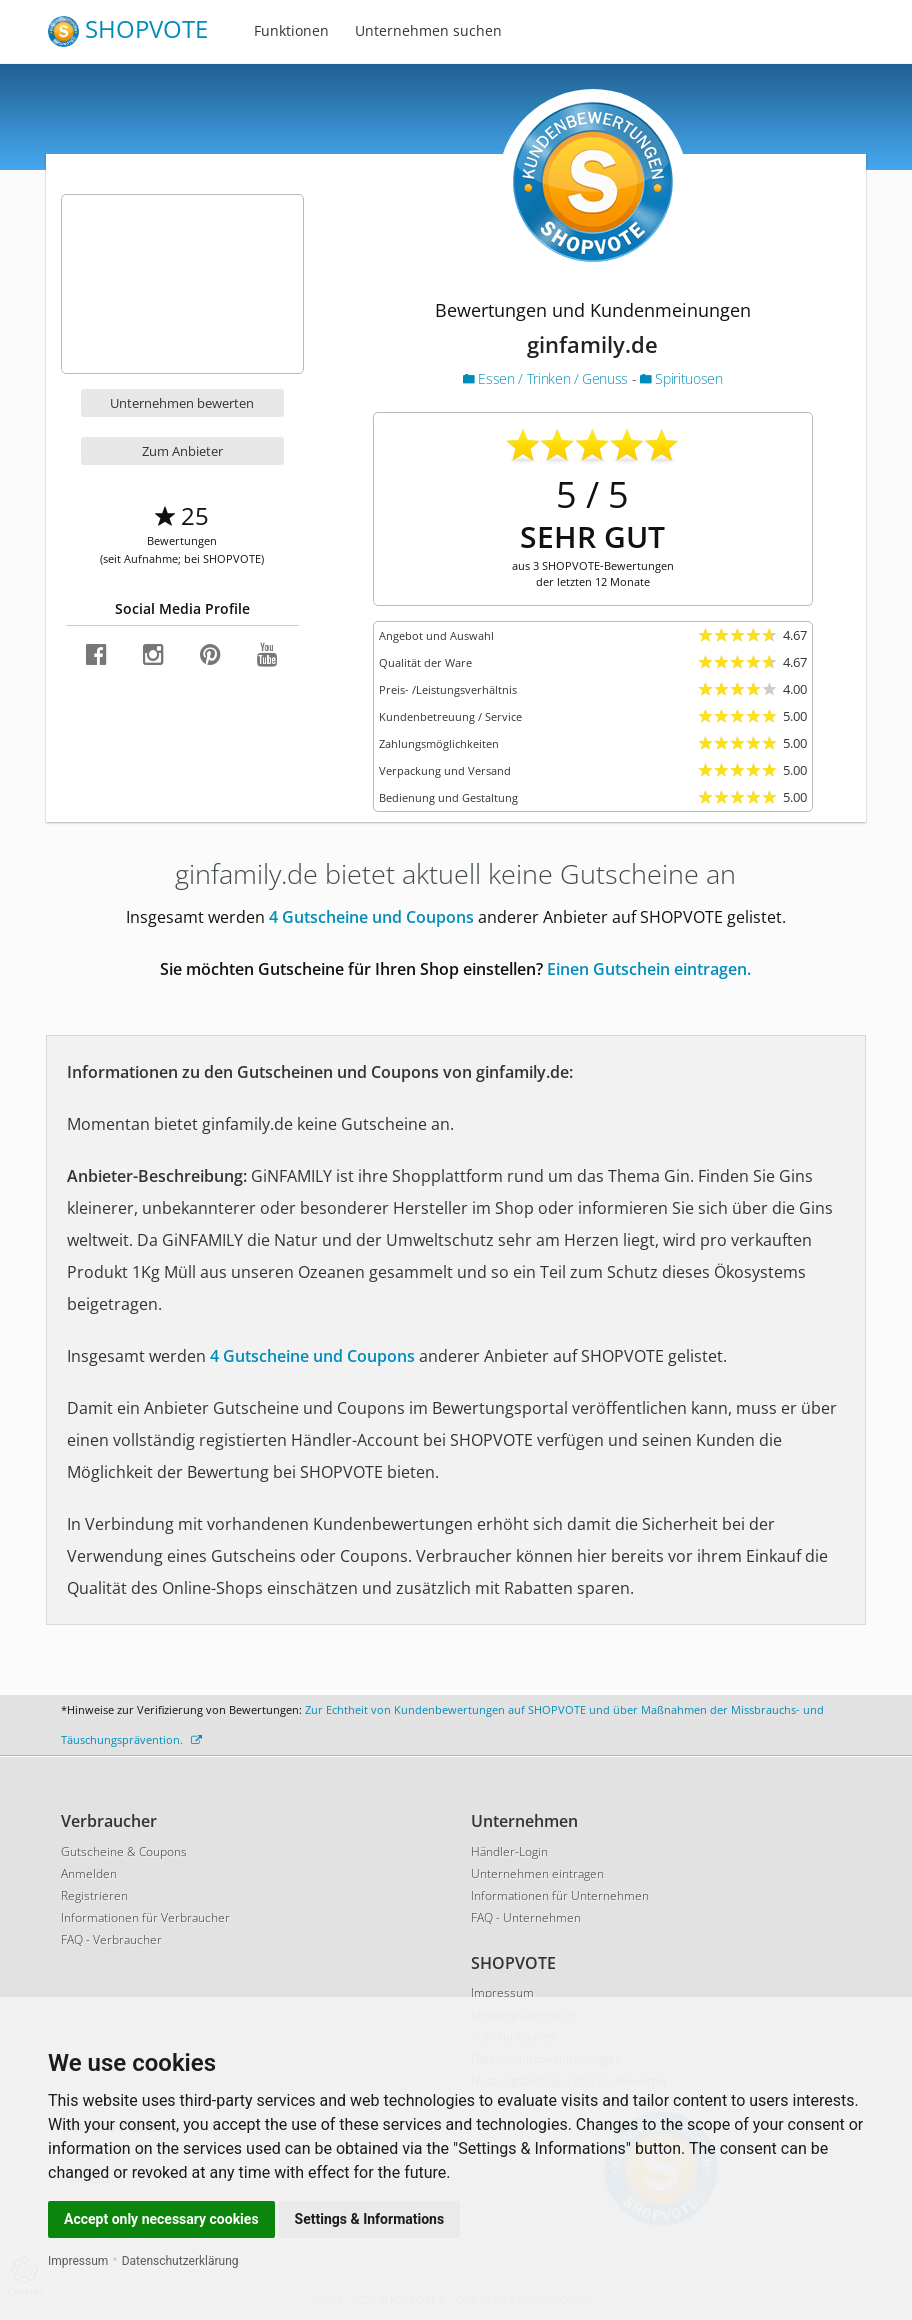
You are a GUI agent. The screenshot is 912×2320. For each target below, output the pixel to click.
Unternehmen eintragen (537, 1873)
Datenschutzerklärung (180, 2261)
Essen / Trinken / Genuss (547, 378)
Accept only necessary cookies (161, 2219)
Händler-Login (509, 1851)
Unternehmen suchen (428, 30)
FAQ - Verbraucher (111, 1939)
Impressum (78, 2261)
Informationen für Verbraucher (145, 1917)
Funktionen (291, 30)
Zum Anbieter (182, 451)
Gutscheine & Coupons (124, 1851)
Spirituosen (681, 378)
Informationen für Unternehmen (560, 1895)
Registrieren (94, 1895)
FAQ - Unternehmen (526, 1917)
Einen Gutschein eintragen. (649, 969)
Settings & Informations (370, 2219)
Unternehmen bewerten (182, 403)
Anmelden (89, 1873)
